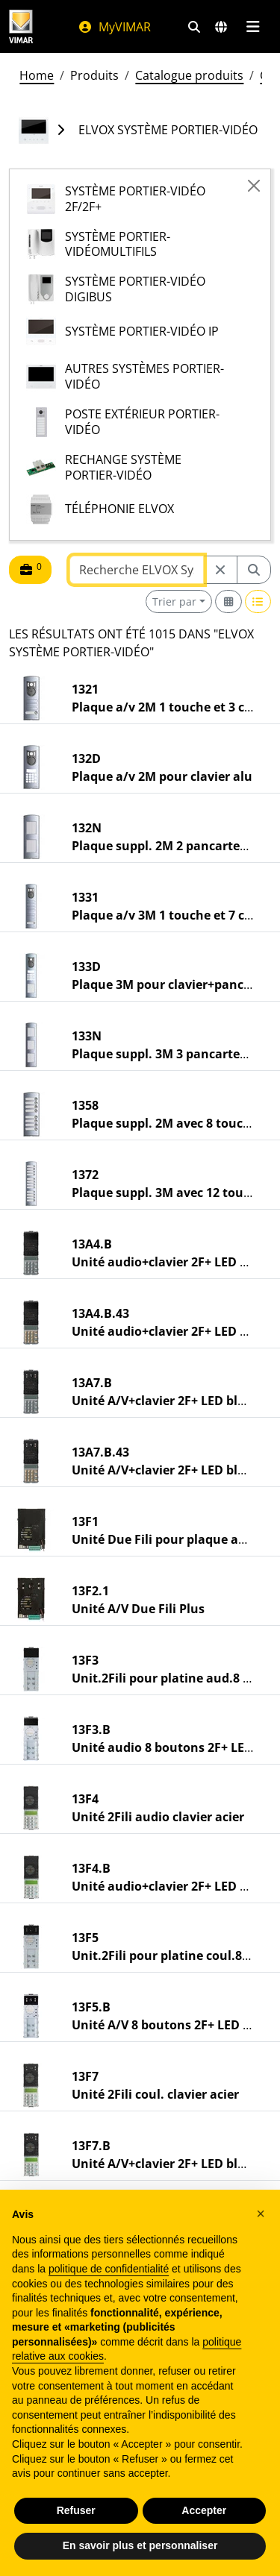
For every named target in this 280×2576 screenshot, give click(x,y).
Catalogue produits (189, 75)
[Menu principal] (252, 27)
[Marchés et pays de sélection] (221, 27)
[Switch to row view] (258, 601)
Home (36, 75)
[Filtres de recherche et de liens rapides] (194, 27)
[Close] (254, 186)
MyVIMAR (114, 27)
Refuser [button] (76, 2510)
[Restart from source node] (220, 570)
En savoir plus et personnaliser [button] (140, 2545)
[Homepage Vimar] (21, 26)
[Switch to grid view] (228, 601)
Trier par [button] (174, 601)
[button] (261, 2213)
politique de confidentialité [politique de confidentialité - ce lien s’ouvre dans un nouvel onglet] (109, 2269)
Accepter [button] (203, 2510)
